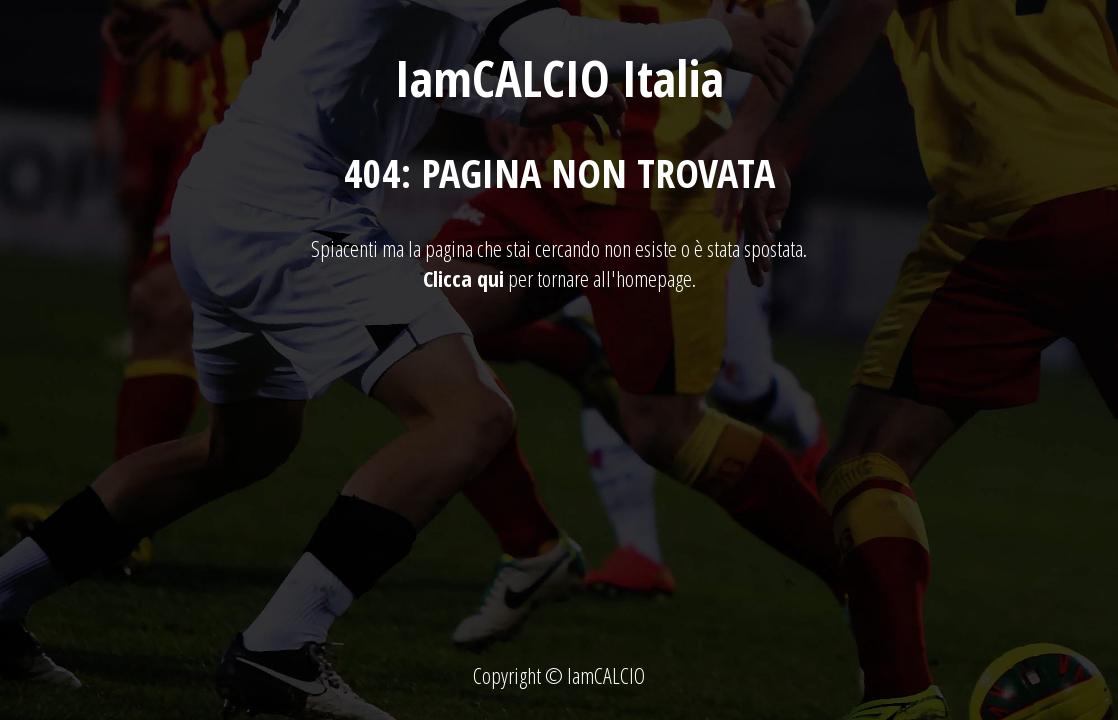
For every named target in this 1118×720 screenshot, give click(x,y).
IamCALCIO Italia (559, 78)
